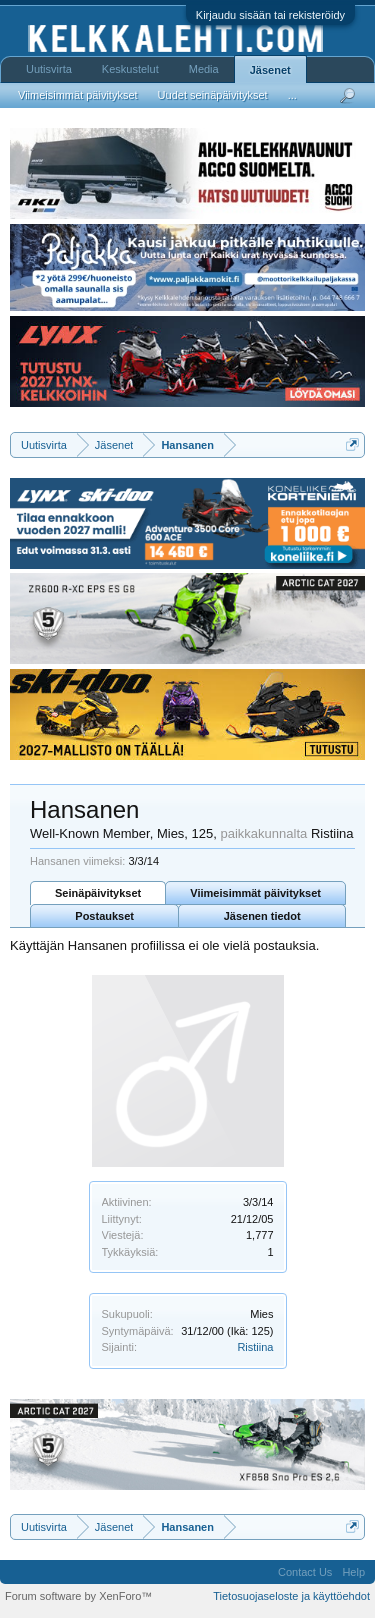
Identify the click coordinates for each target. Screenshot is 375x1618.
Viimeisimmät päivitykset (255, 893)
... (292, 95)
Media (204, 69)
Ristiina (255, 1347)
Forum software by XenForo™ (78, 1596)
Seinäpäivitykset (98, 893)
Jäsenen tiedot (262, 916)
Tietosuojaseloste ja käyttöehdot (291, 1596)
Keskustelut (130, 69)
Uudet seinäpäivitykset (213, 95)
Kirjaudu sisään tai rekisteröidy (270, 15)
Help (353, 1572)
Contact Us (305, 1572)
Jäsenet (270, 70)
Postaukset (104, 916)
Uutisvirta (49, 69)
